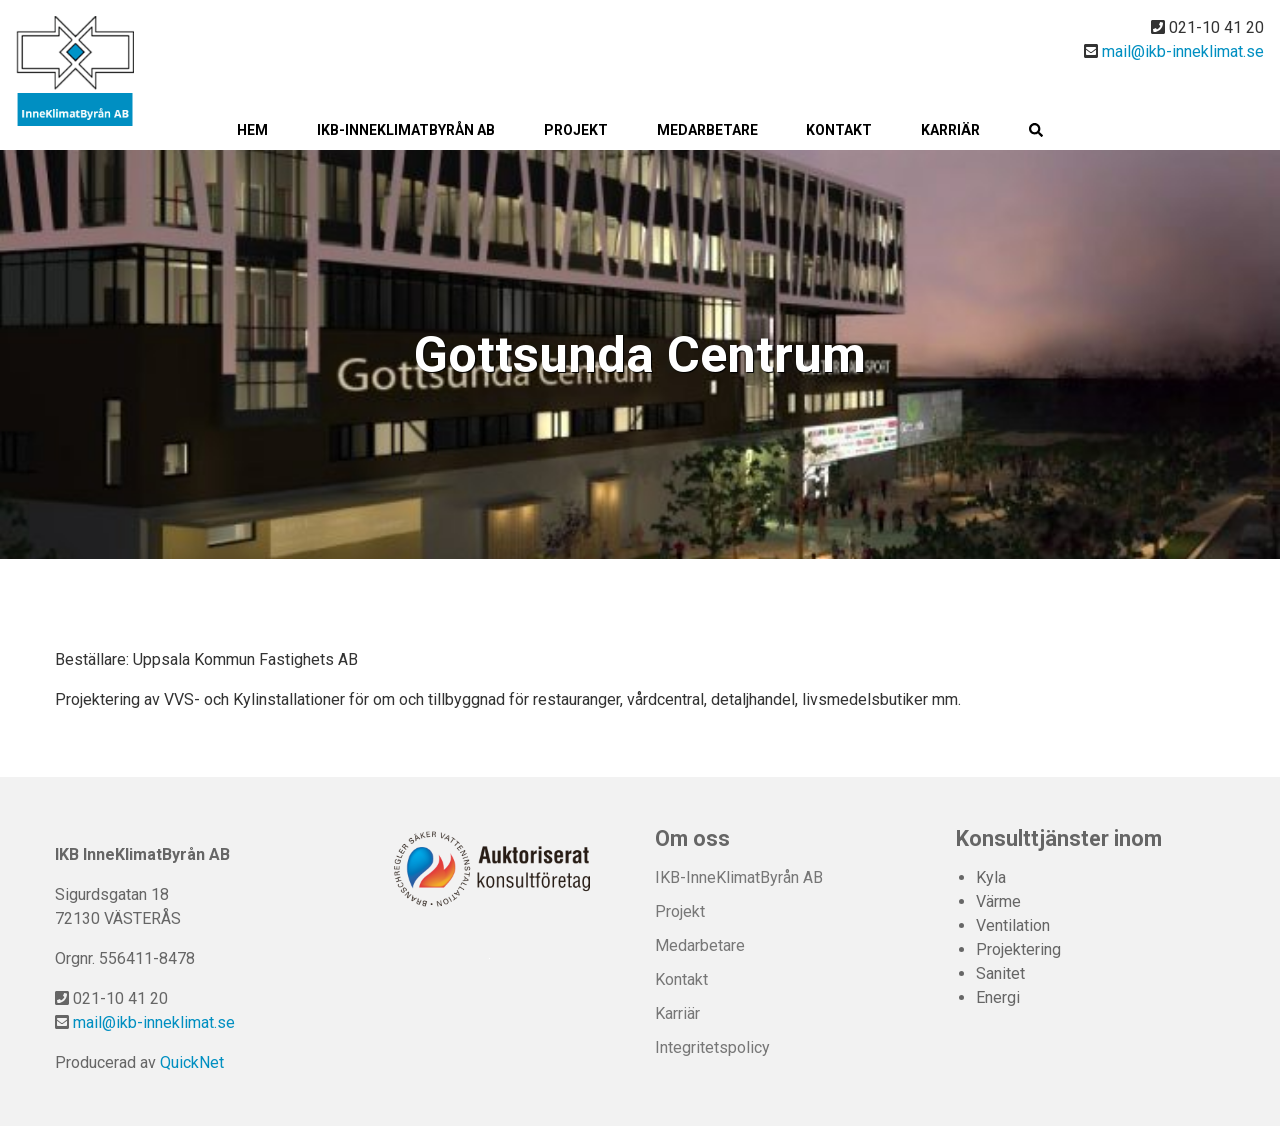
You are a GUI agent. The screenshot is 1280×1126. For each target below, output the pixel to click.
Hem (252, 130)
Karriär (950, 130)
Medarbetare (707, 130)
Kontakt (839, 130)
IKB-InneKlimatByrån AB (406, 130)
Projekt (576, 130)
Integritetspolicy (712, 1047)
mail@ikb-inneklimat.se (1183, 51)
